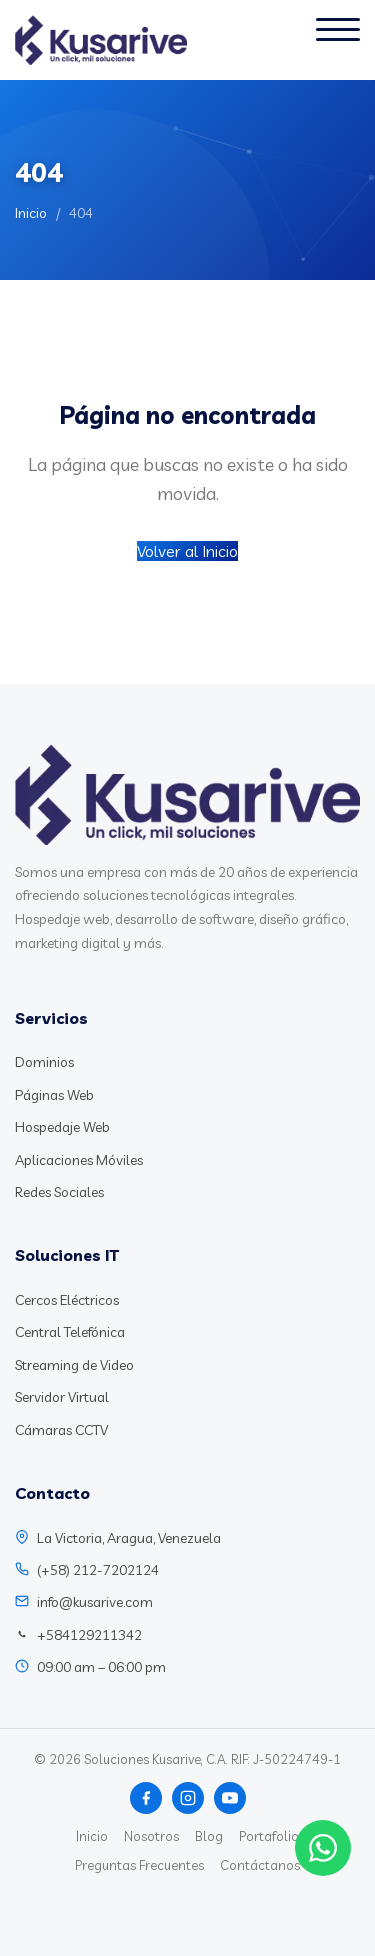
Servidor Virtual (62, 1397)
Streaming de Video (74, 1365)
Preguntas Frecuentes (139, 1865)
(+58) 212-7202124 (98, 1570)
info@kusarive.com (95, 1602)
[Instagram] (188, 1798)
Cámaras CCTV (61, 1430)
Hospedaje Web (62, 1127)
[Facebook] (146, 1798)
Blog (209, 1836)
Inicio (31, 213)
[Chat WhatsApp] (323, 1848)
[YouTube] (230, 1798)
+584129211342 (89, 1635)
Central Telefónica (70, 1332)
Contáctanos (260, 1865)
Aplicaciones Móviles (79, 1160)
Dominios (44, 1062)
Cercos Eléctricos (67, 1300)
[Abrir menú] (338, 40)
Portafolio (269, 1836)
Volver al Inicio (187, 551)
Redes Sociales (59, 1192)
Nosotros (151, 1836)
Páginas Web (54, 1095)
